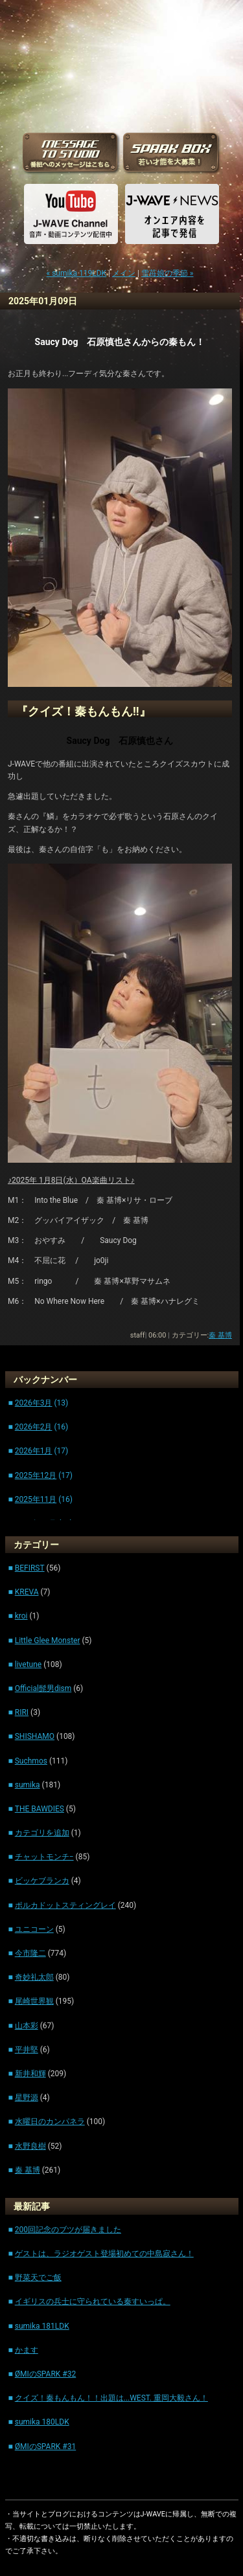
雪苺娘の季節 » (167, 273)
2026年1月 (33, 1450)
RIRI (22, 1712)
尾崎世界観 (34, 2001)
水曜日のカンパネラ (50, 2121)
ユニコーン (34, 1929)
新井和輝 (30, 2073)
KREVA (27, 1591)
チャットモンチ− (44, 1856)
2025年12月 (35, 1475)
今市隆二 (30, 1953)
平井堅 (26, 2049)
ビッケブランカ (42, 1880)
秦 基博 (220, 1335)
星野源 (26, 2097)
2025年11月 (35, 1499)
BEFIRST (30, 1568)
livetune (28, 1664)
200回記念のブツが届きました (68, 2229)
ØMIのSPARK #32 (45, 2374)
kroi (21, 1615)
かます (26, 2350)
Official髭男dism (43, 1688)
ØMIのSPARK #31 (45, 2446)
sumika (27, 1784)
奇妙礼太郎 (34, 1977)
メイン (123, 273)
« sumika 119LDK (77, 273)
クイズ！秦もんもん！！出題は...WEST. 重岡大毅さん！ (111, 2397)
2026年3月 (33, 1402)
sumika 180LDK (42, 2421)
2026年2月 (33, 1426)
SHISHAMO (34, 1736)
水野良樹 (30, 2146)
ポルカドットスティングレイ (65, 1905)
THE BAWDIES (39, 1808)
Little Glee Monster (47, 1640)
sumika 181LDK (42, 2326)
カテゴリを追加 (42, 1832)
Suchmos (31, 1760)
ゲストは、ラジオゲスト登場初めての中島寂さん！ (104, 2253)
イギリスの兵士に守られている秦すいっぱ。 (92, 2301)
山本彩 (26, 2025)
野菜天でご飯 (38, 2277)
